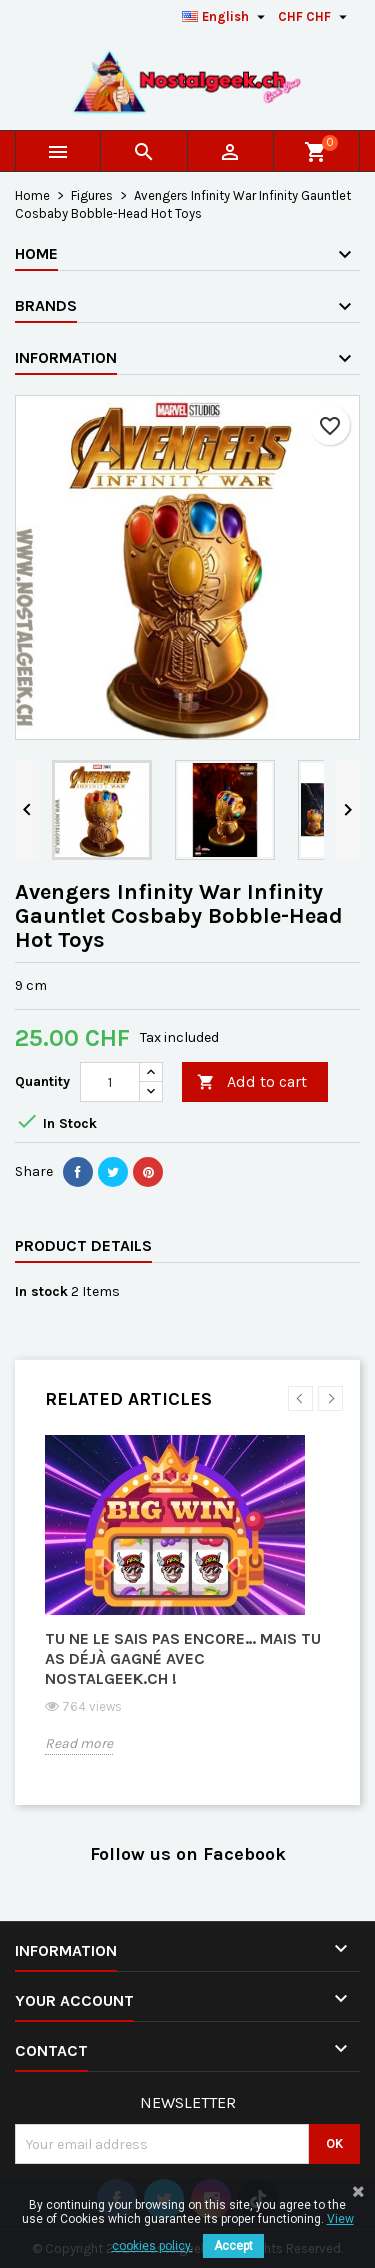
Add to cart (252, 1082)
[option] (187, 1610)
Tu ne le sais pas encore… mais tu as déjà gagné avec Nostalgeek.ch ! (183, 1658)
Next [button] (330, 1398)
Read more (79, 1743)
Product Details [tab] (83, 1245)
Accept (233, 2246)
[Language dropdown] (226, 17)
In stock (41, 1291)
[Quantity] (110, 1082)
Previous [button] (300, 1398)
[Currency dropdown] (315, 17)
